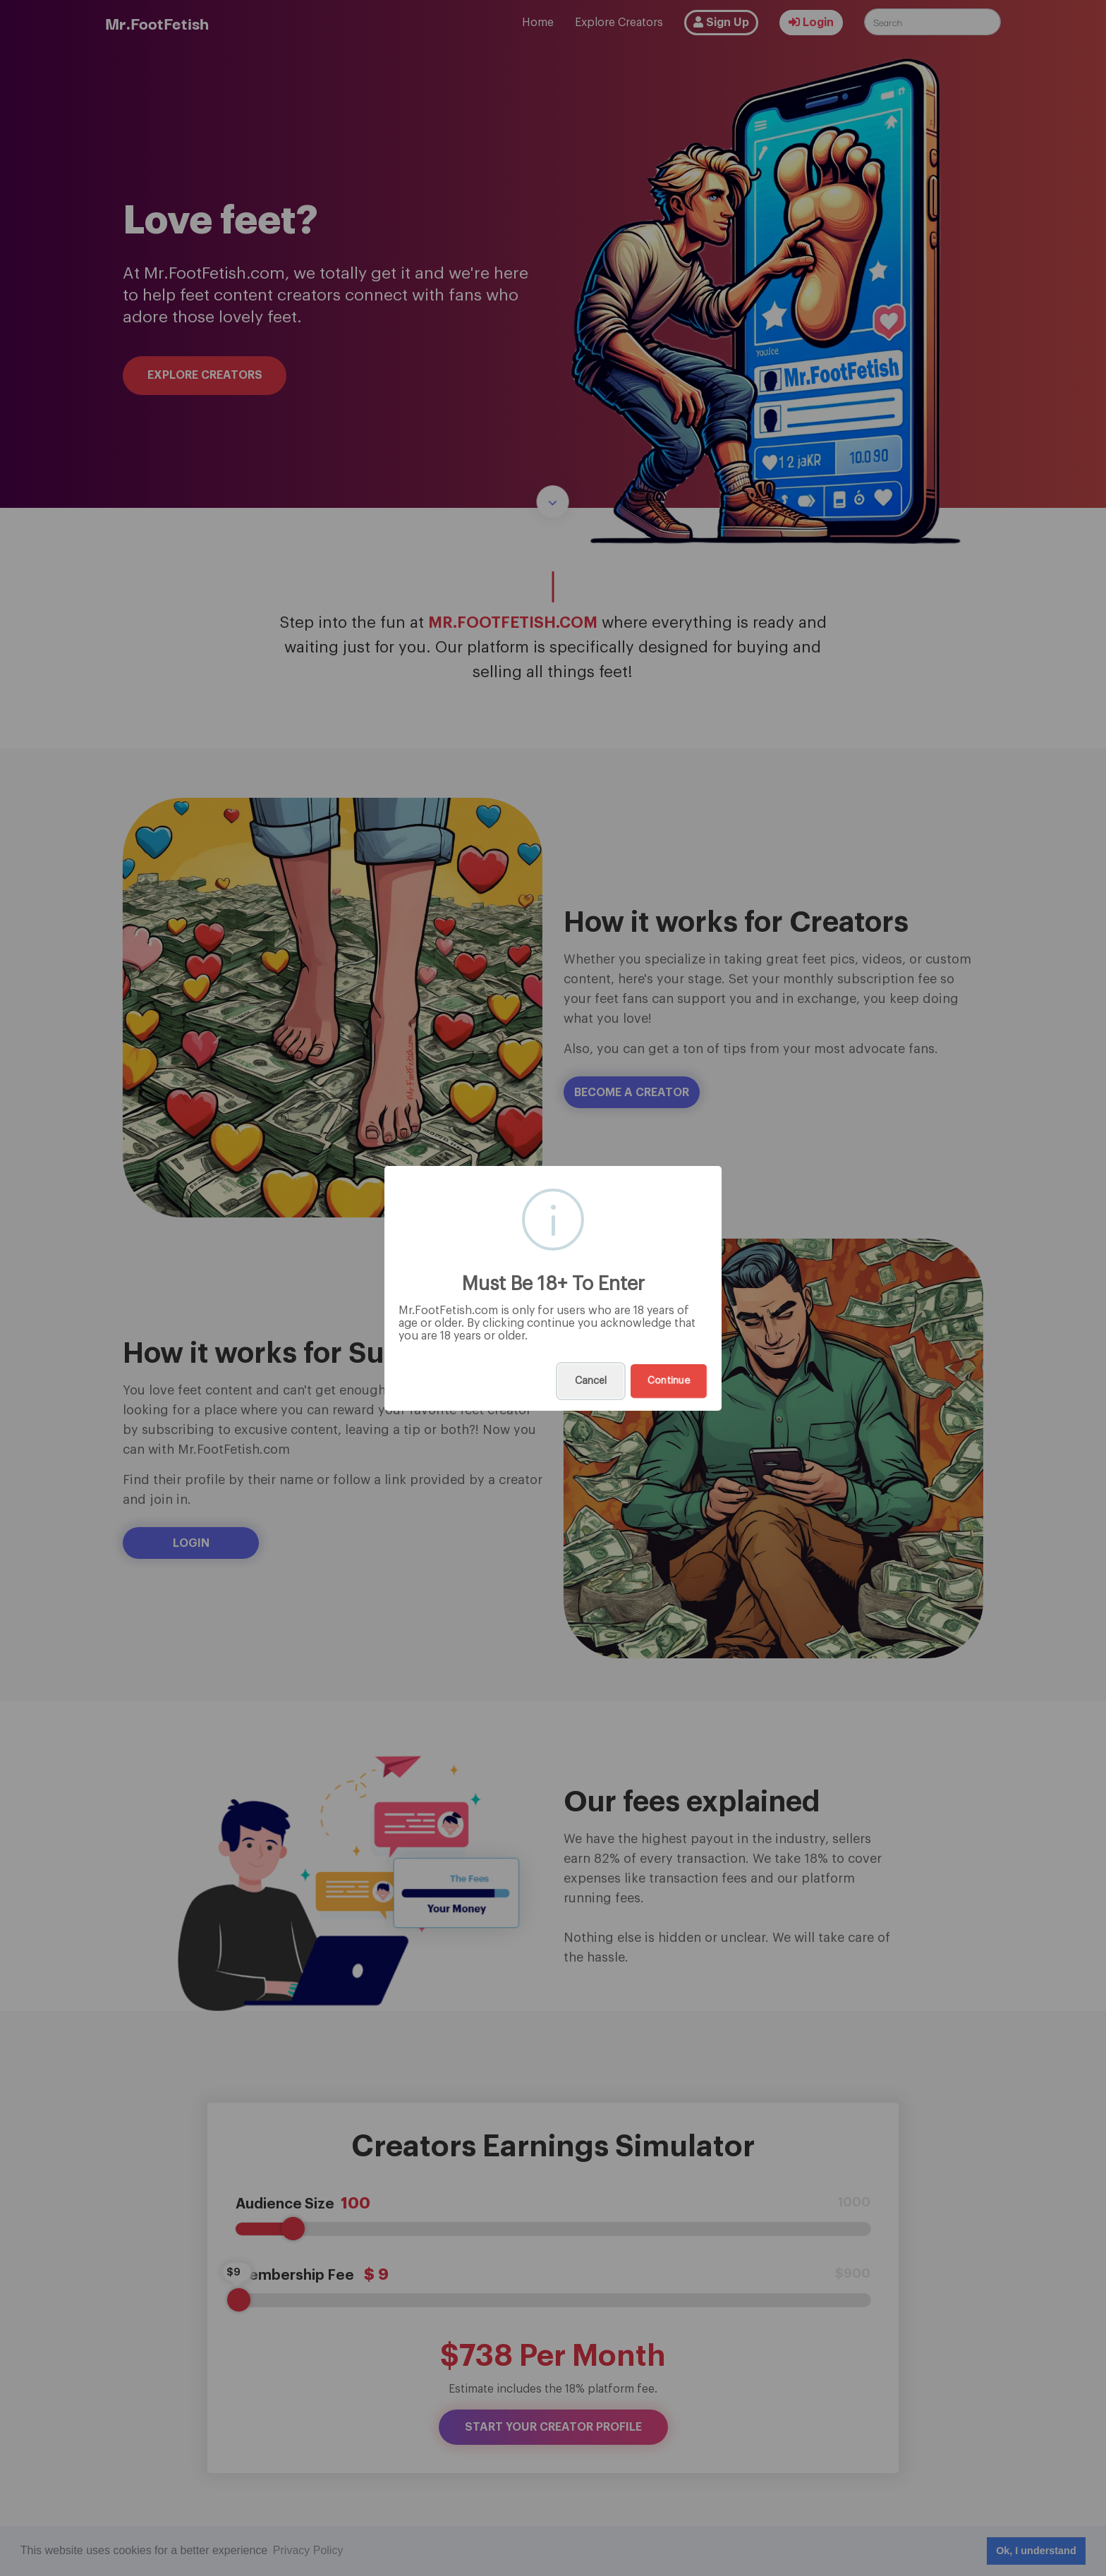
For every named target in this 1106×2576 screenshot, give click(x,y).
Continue (669, 1381)
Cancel (591, 1381)
